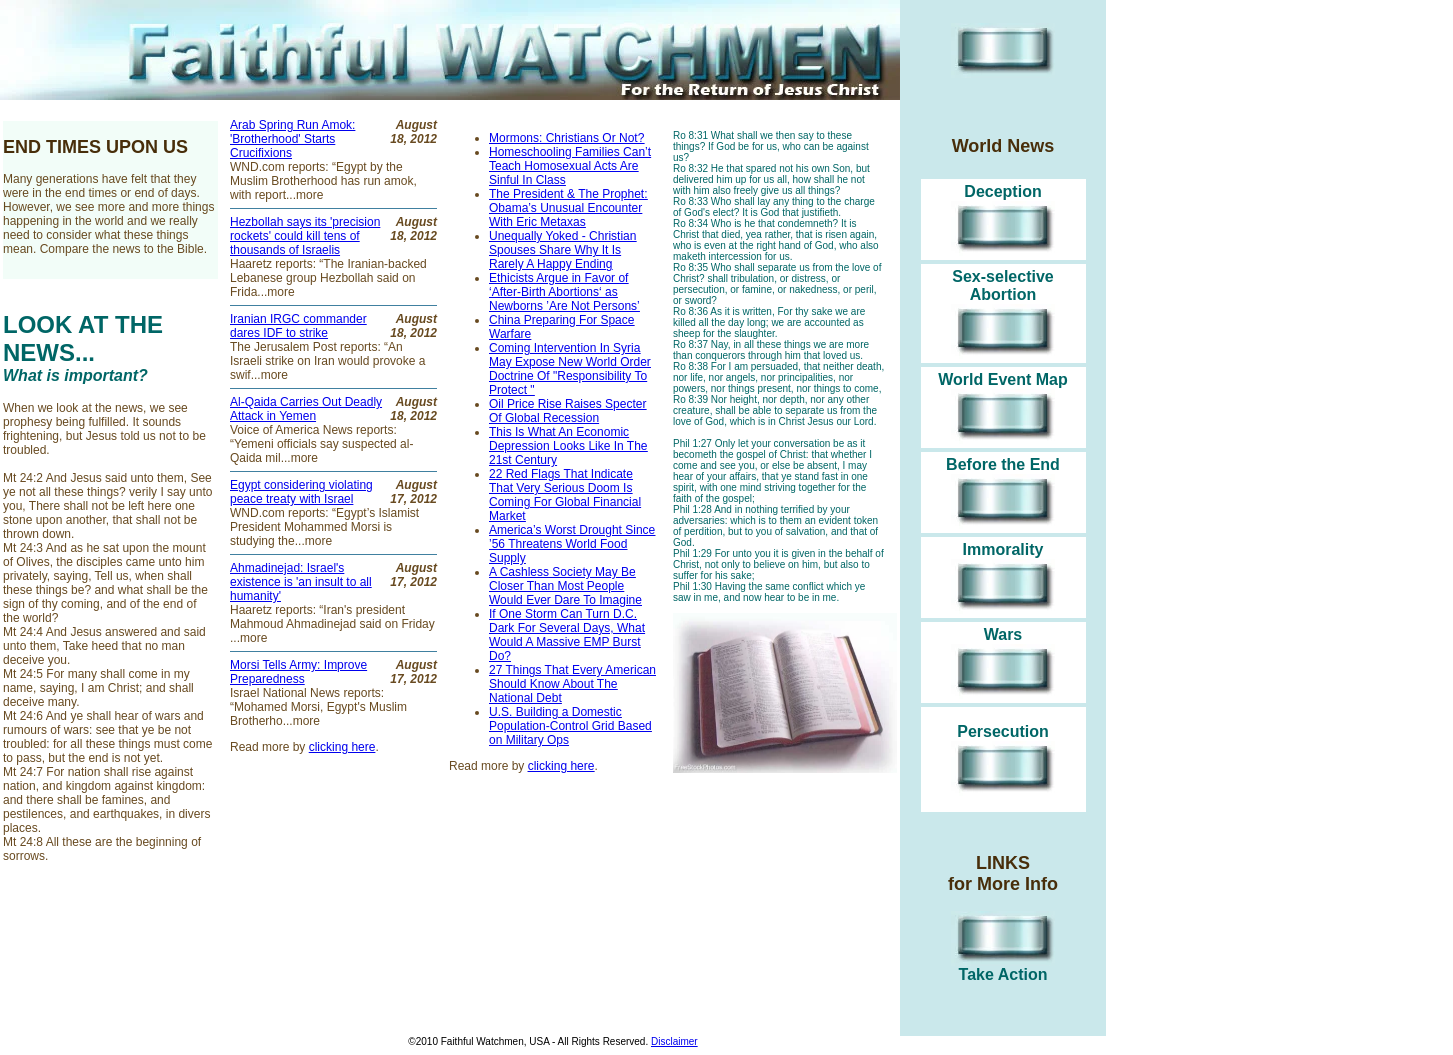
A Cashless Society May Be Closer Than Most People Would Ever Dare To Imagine (565, 586)
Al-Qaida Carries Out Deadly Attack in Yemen (306, 409)
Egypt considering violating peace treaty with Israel (301, 492)
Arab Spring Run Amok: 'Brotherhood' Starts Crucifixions (292, 139)
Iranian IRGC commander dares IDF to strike (298, 326)
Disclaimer (674, 1041)
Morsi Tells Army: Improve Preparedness (298, 672)
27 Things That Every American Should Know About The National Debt (572, 684)
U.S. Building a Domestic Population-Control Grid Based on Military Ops (570, 726)
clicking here (561, 766)
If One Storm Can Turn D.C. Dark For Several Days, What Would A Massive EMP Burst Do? (567, 635)
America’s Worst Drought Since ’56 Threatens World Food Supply (572, 544)
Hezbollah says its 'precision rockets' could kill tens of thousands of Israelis (305, 236)
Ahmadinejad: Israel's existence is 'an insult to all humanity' (301, 582)
